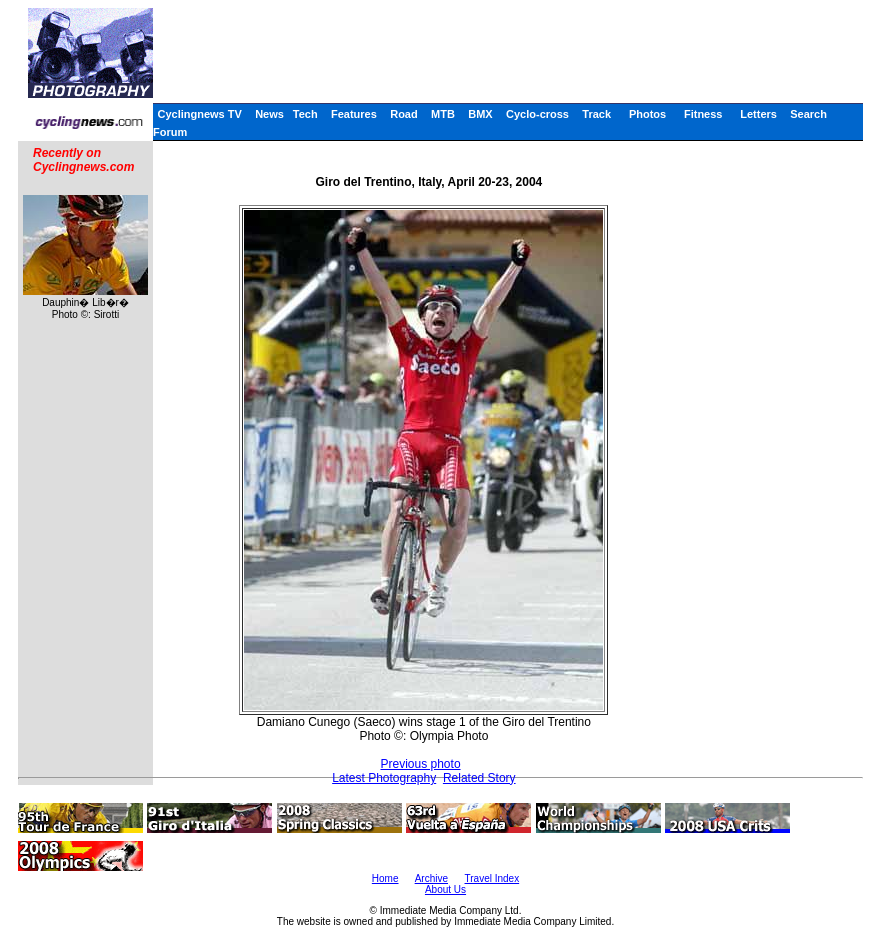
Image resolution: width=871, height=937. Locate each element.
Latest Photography (384, 778)
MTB (443, 114)
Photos (647, 114)
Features (354, 114)
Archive (431, 878)
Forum (170, 132)
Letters (758, 114)
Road (404, 114)
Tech (305, 114)
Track (596, 114)
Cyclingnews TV (199, 114)
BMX (480, 114)
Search (808, 114)
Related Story (479, 778)
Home (385, 878)
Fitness (703, 114)
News (269, 114)
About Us (445, 889)
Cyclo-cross (537, 114)
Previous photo (421, 764)
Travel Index (492, 878)
